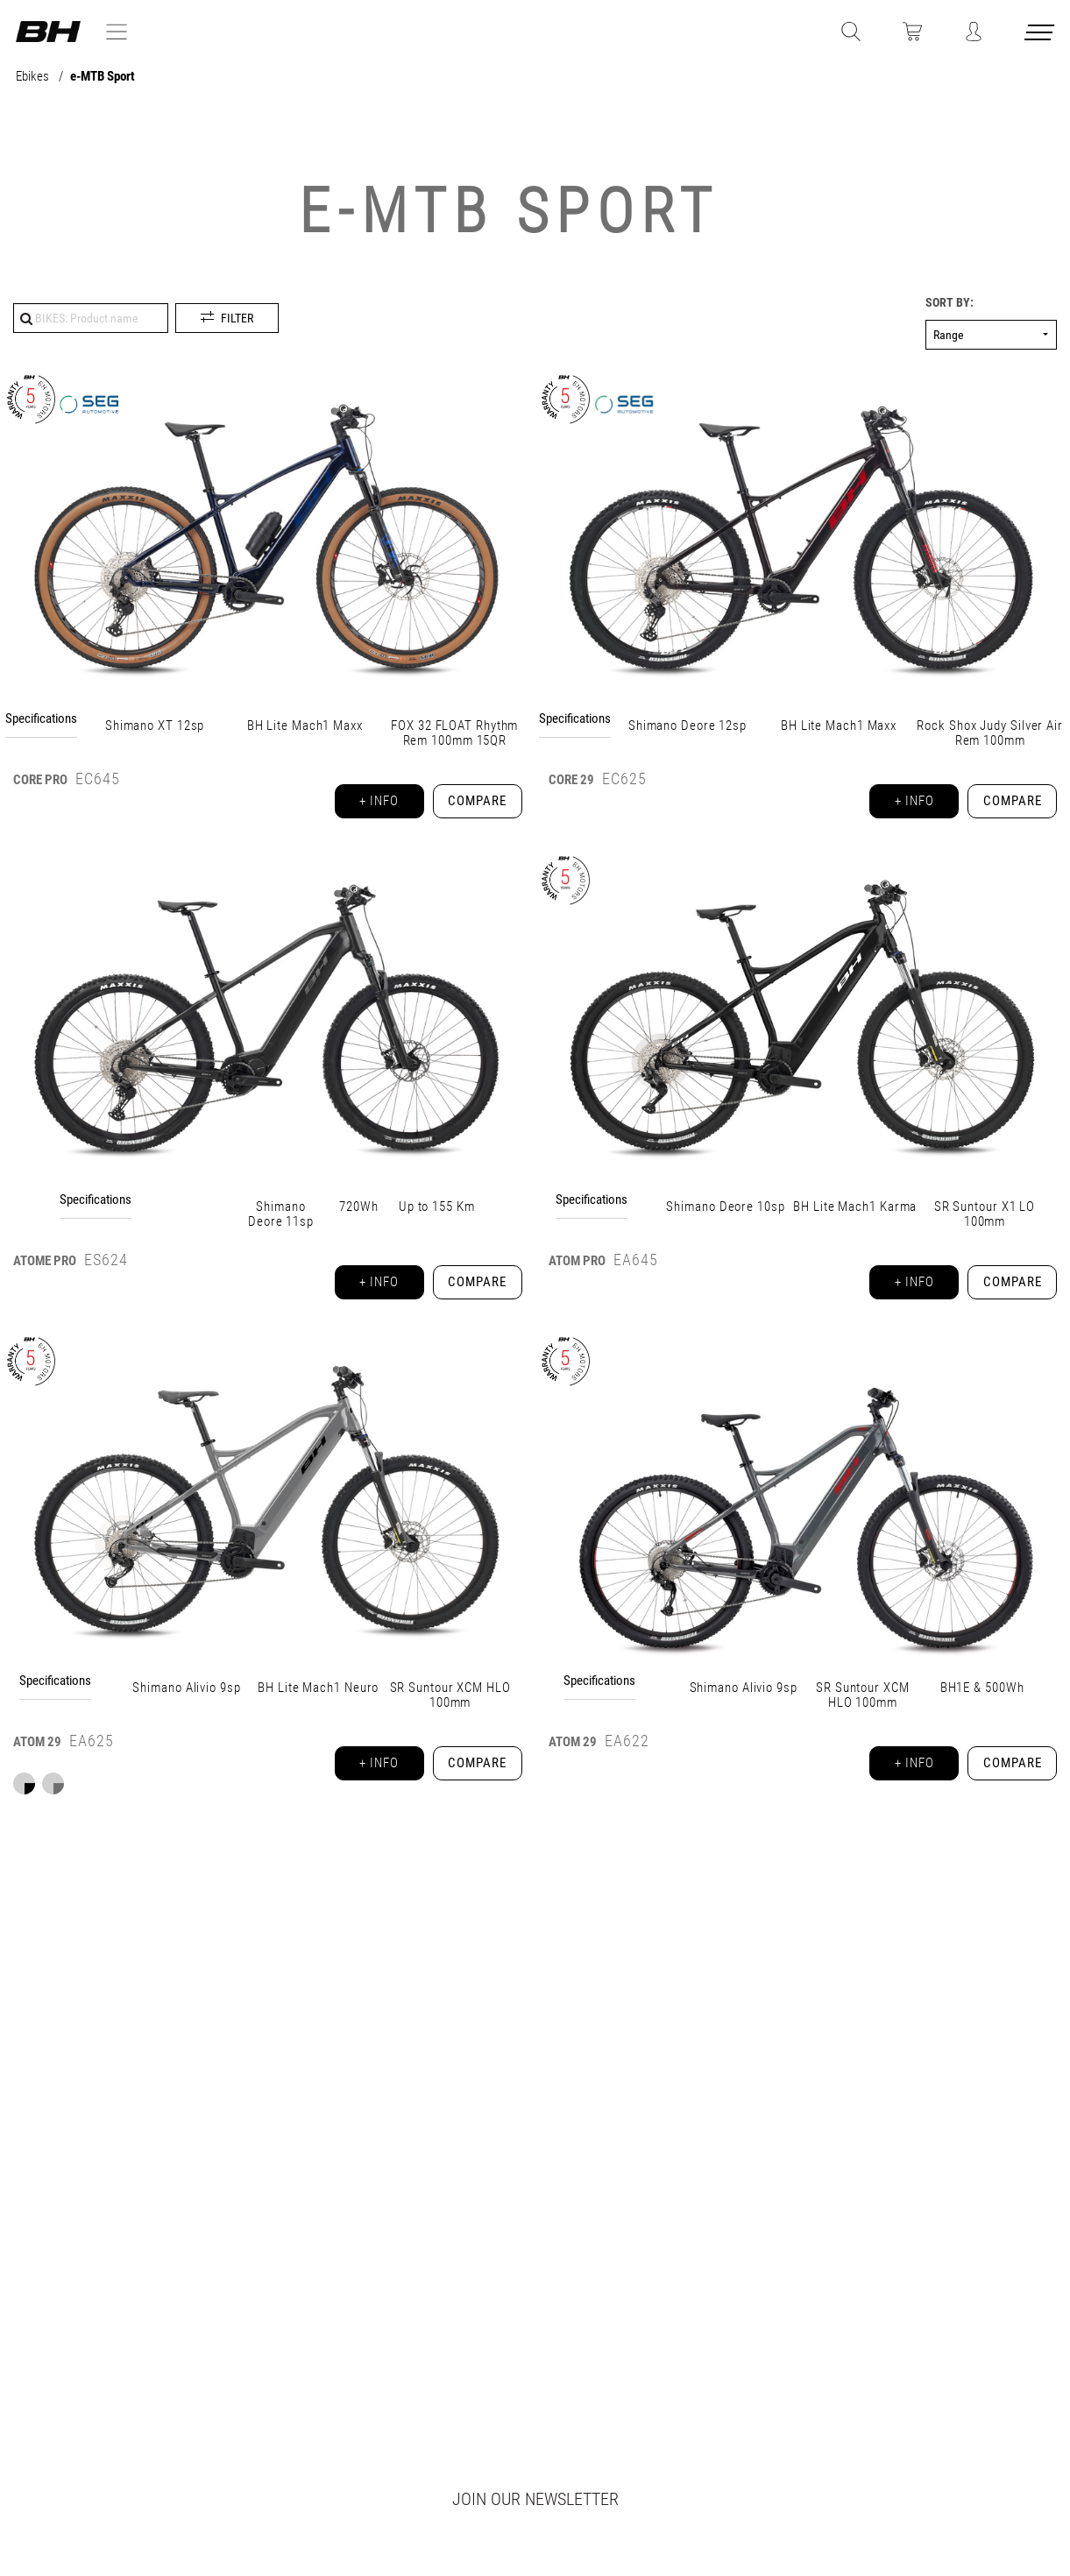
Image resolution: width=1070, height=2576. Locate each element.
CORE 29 (571, 780)
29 (37, 1758)
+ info (368, 804)
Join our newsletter (535, 2498)
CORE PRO (40, 780)
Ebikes (34, 76)
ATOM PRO (577, 1269)
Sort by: (949, 302)
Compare (474, 804)
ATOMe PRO (44, 1269)
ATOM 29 (573, 1758)
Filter (237, 318)
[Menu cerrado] (1041, 35)
